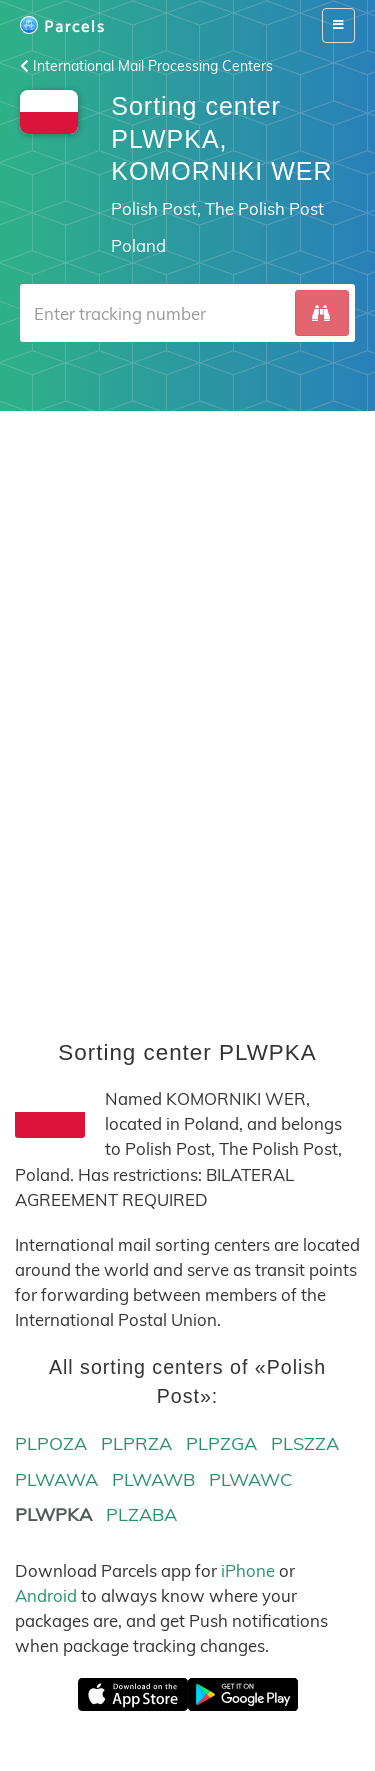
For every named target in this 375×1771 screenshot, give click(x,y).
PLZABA (141, 1514)
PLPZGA (221, 1443)
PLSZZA (305, 1443)
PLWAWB (153, 1479)
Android (46, 1595)
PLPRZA (136, 1443)
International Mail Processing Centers (146, 66)
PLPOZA (51, 1443)
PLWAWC (250, 1479)
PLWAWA (56, 1479)
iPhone (248, 1570)
